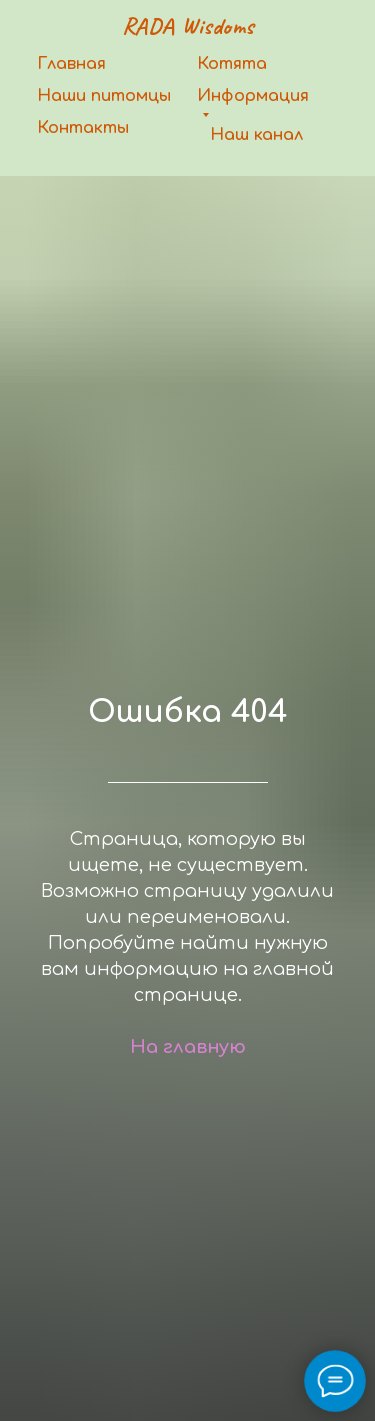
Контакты (83, 128)
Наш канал (256, 135)
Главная (71, 64)
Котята (232, 64)
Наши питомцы (104, 96)
